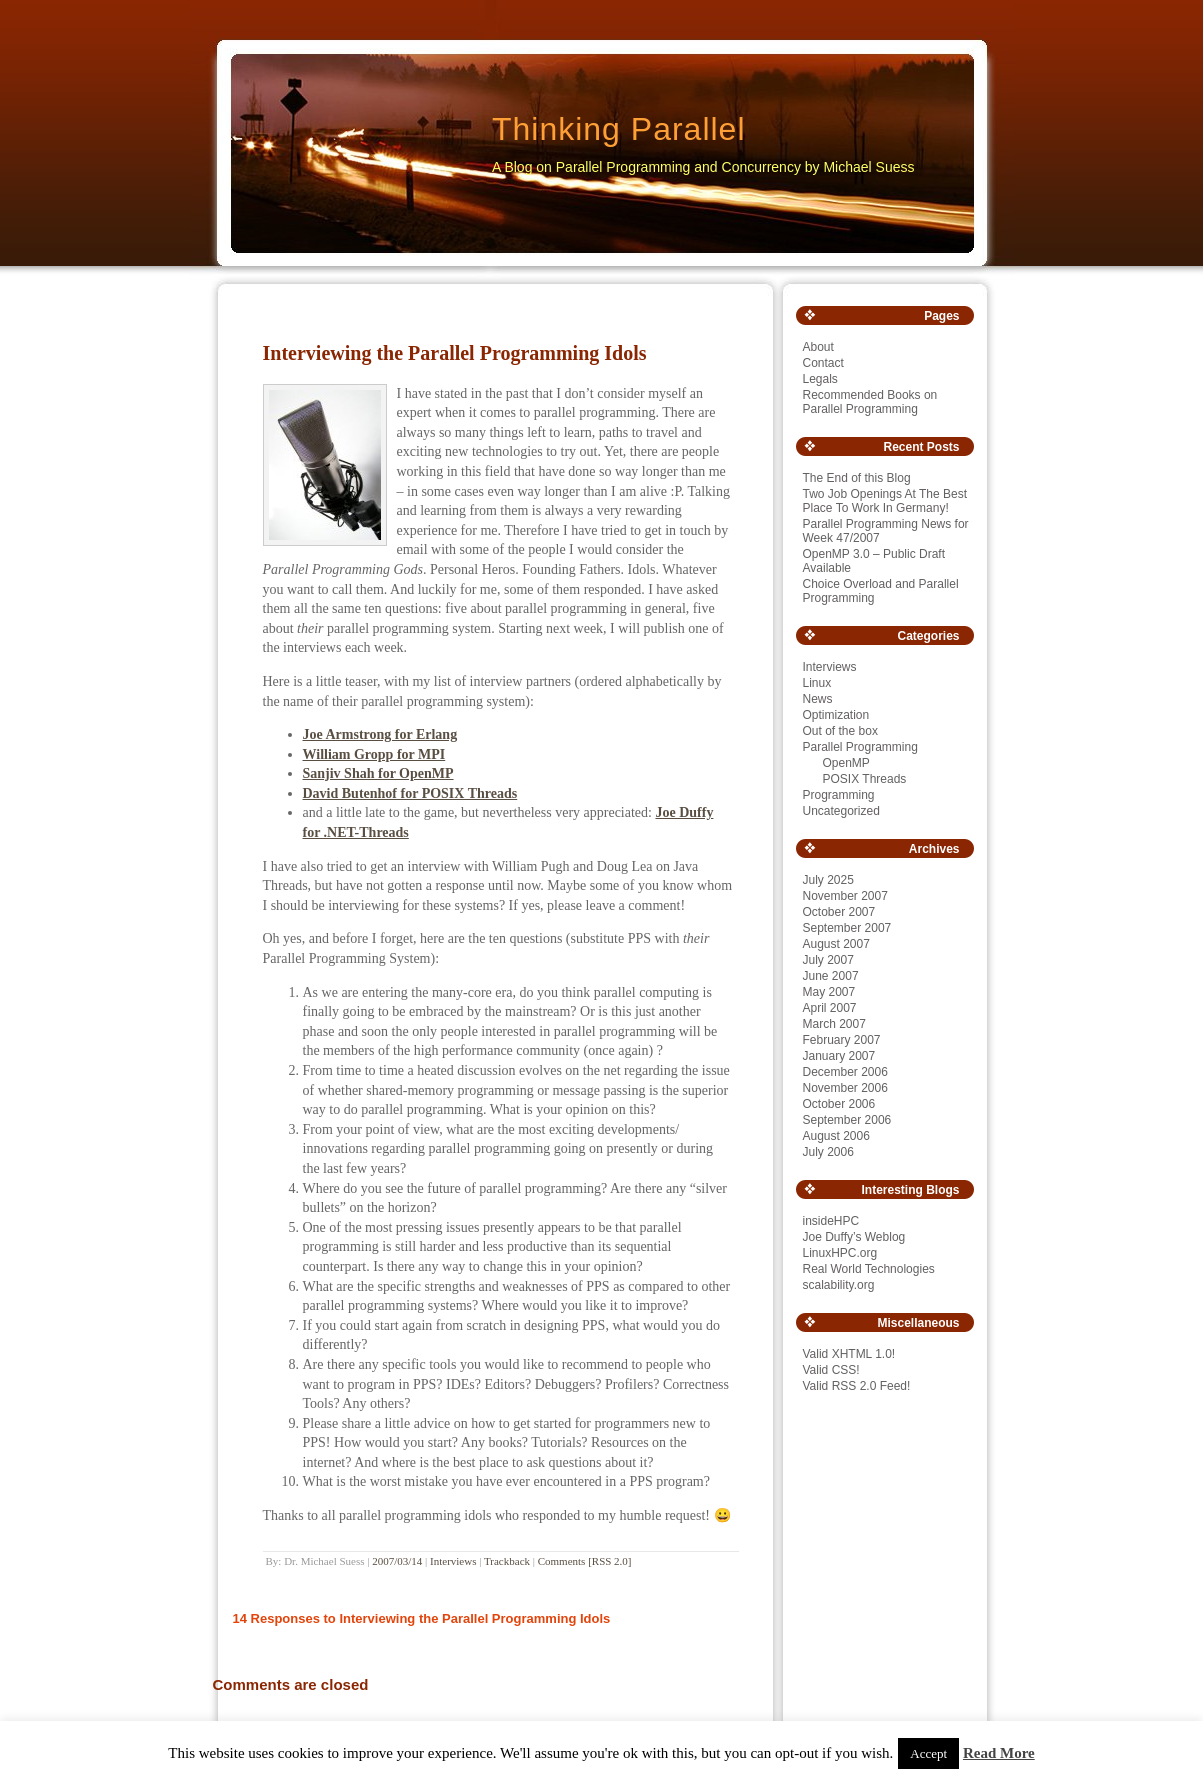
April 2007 (830, 1008)
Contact (823, 363)
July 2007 (828, 960)
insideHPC (831, 1221)
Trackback (507, 1561)
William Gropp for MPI (374, 754)
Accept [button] (928, 1753)
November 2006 (845, 1088)
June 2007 (831, 976)
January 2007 (839, 1056)
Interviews (453, 1561)
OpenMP (846, 763)
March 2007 (834, 1024)
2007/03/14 (397, 1561)
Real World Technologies (869, 1269)
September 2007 (847, 928)
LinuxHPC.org (840, 1253)
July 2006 (828, 1152)
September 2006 (847, 1120)
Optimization (836, 715)
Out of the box (840, 731)
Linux (817, 683)
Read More (999, 1753)
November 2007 (845, 896)
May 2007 (829, 992)
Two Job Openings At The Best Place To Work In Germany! (885, 501)
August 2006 (836, 1136)
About (818, 347)
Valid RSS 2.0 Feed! (857, 1386)
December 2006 (845, 1072)
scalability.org (839, 1285)
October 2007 (839, 912)
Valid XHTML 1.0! (849, 1354)
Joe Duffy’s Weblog (854, 1237)
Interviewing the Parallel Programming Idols (455, 353)
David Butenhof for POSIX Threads (410, 793)
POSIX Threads (865, 779)
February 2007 (842, 1040)
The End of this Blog (857, 478)
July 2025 (828, 880)
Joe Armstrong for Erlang (380, 734)
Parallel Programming (860, 747)
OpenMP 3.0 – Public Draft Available (874, 561)
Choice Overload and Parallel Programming (881, 591)
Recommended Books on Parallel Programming (870, 402)
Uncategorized (841, 811)
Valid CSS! (831, 1370)
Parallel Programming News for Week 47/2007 (886, 531)
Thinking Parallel (619, 129)
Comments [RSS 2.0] (585, 1561)
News (818, 699)
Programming (839, 795)
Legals (820, 379)
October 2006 (839, 1104)
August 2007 (836, 944)
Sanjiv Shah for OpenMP (378, 773)
